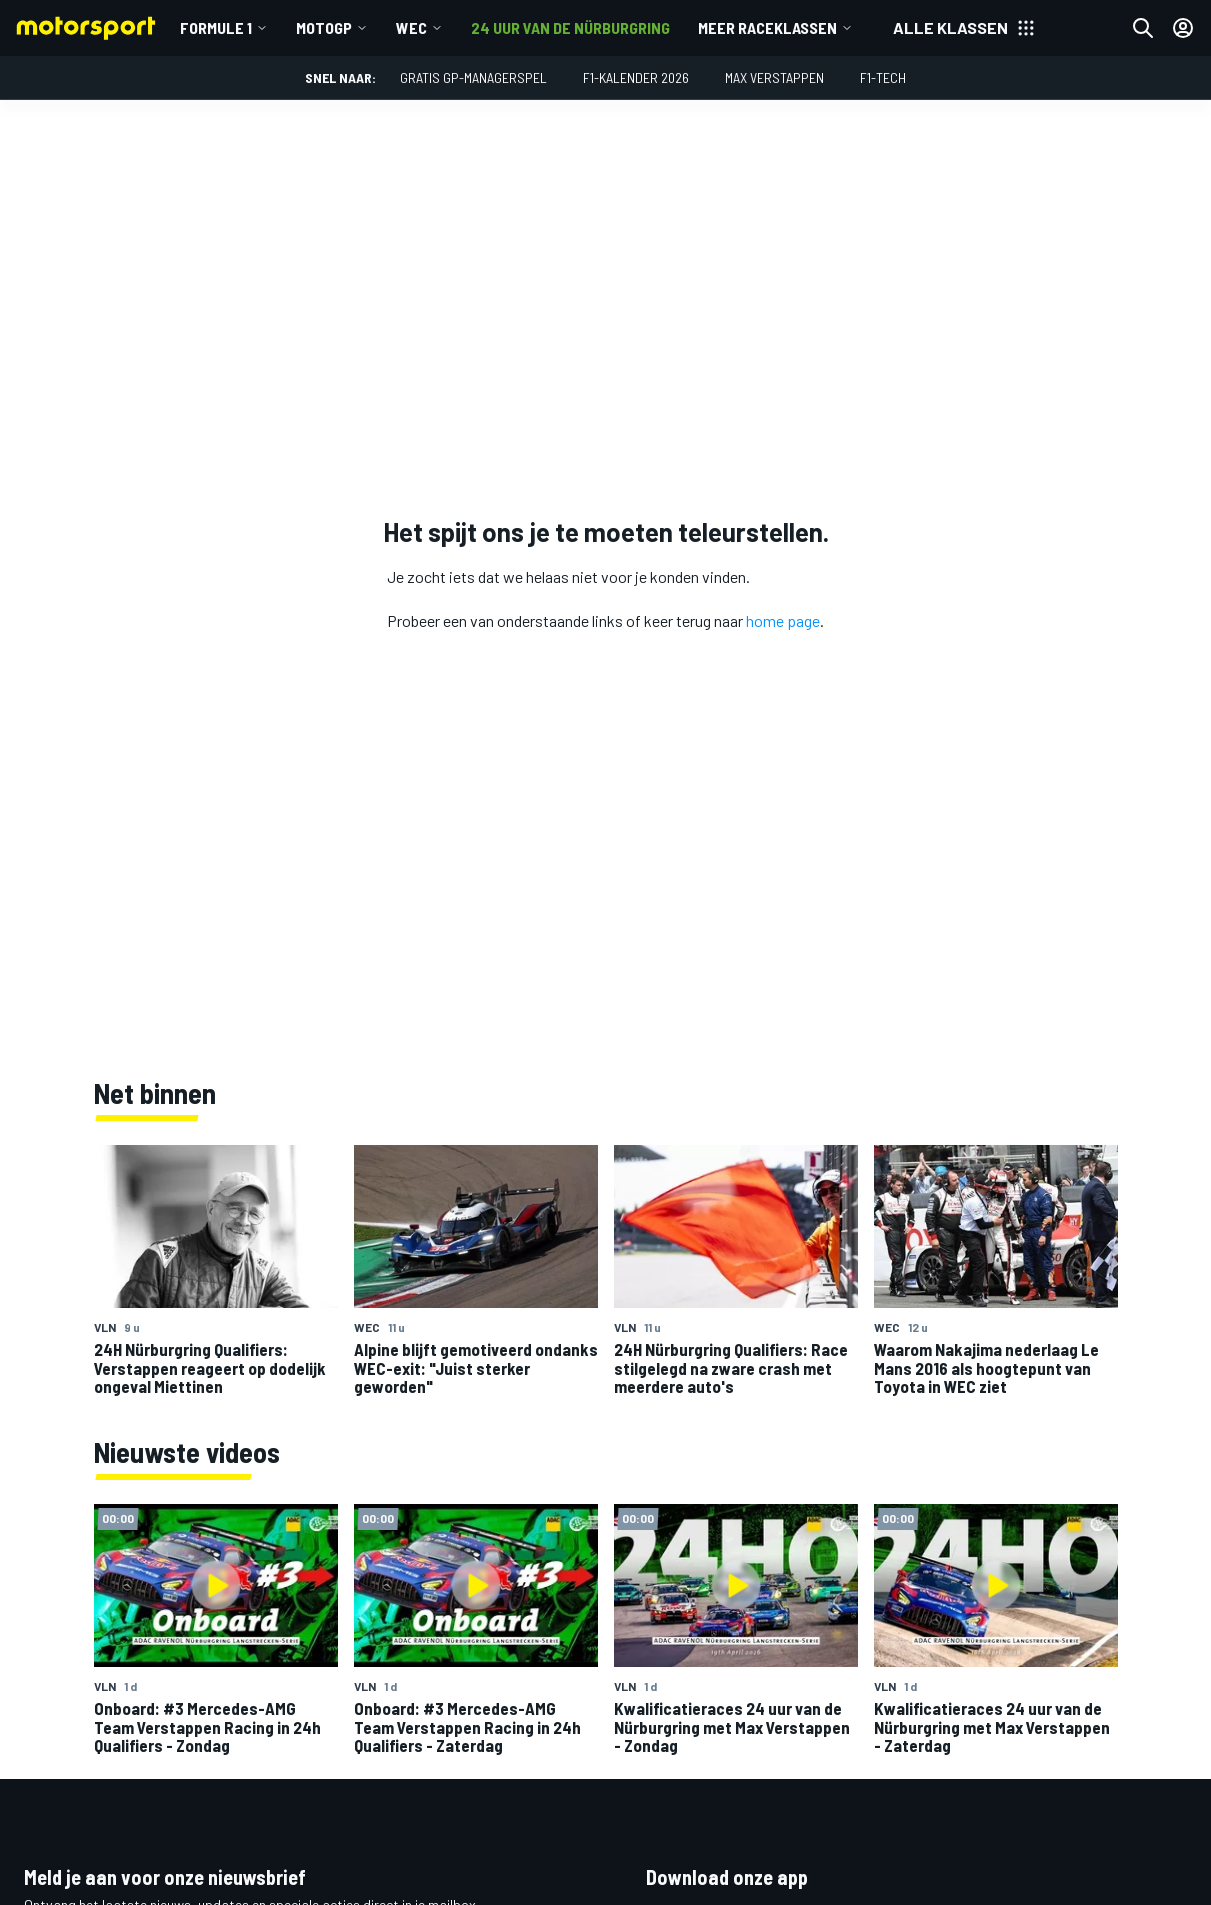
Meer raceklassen (767, 27)
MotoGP (324, 27)
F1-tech (883, 77)
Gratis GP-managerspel (473, 77)
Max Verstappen (774, 77)
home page (783, 620)
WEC (411, 27)
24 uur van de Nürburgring (570, 27)
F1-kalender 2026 (636, 77)
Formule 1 (216, 27)
